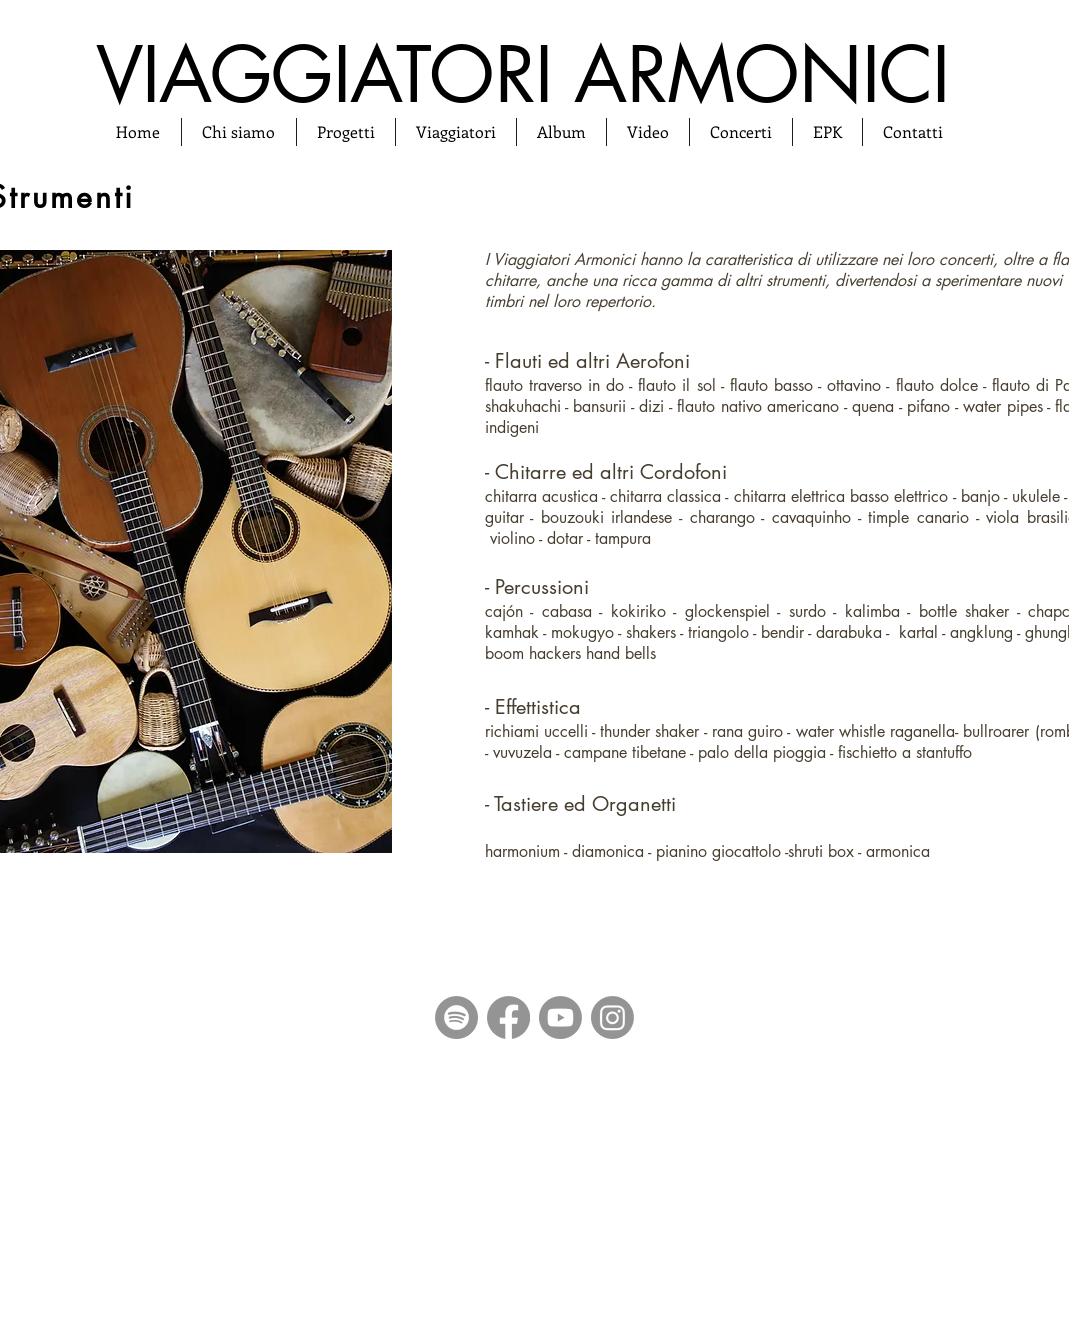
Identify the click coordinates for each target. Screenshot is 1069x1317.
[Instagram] (612, 1017)
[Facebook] (508, 1017)
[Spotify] (456, 1017)
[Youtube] (560, 1017)
